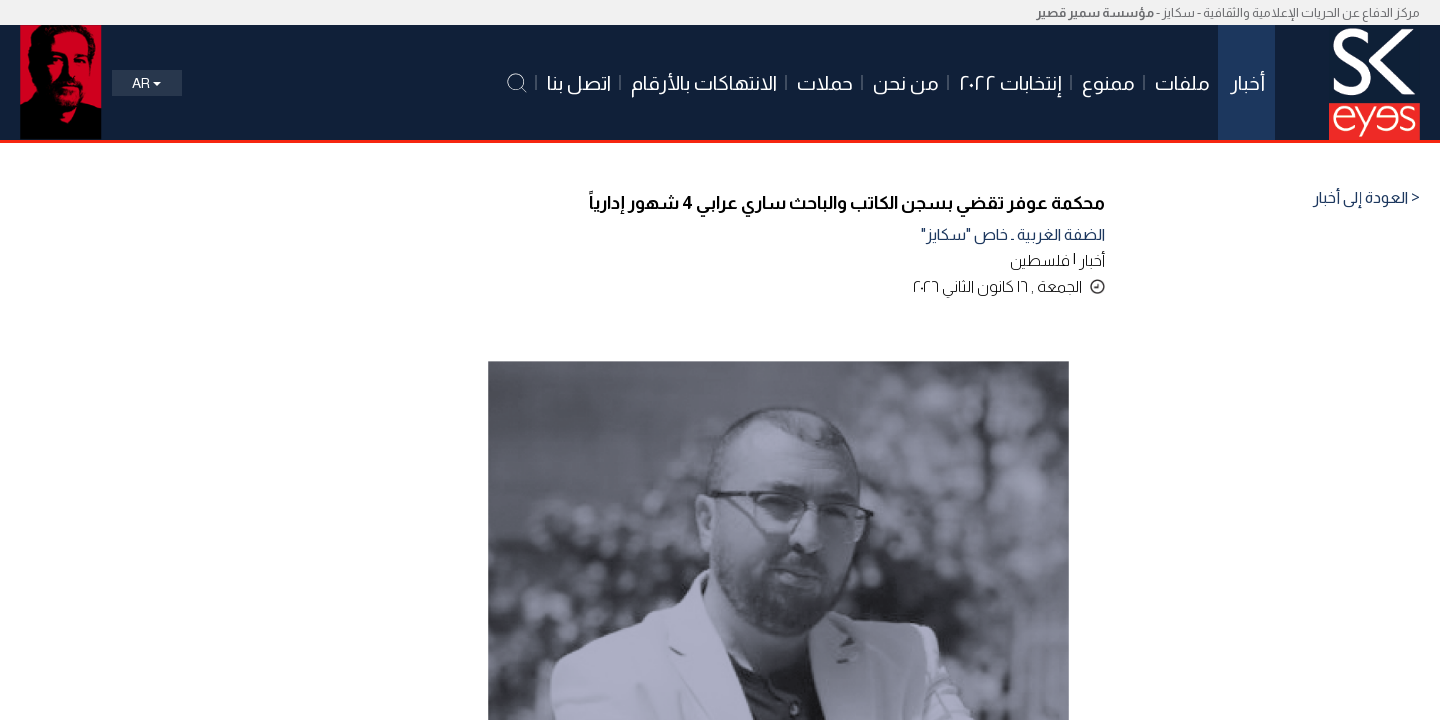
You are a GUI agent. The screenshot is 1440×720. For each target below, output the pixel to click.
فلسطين (1040, 260)
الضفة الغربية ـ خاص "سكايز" (1013, 234)
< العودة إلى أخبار (1366, 198)
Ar (146, 83)
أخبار (1092, 260)
